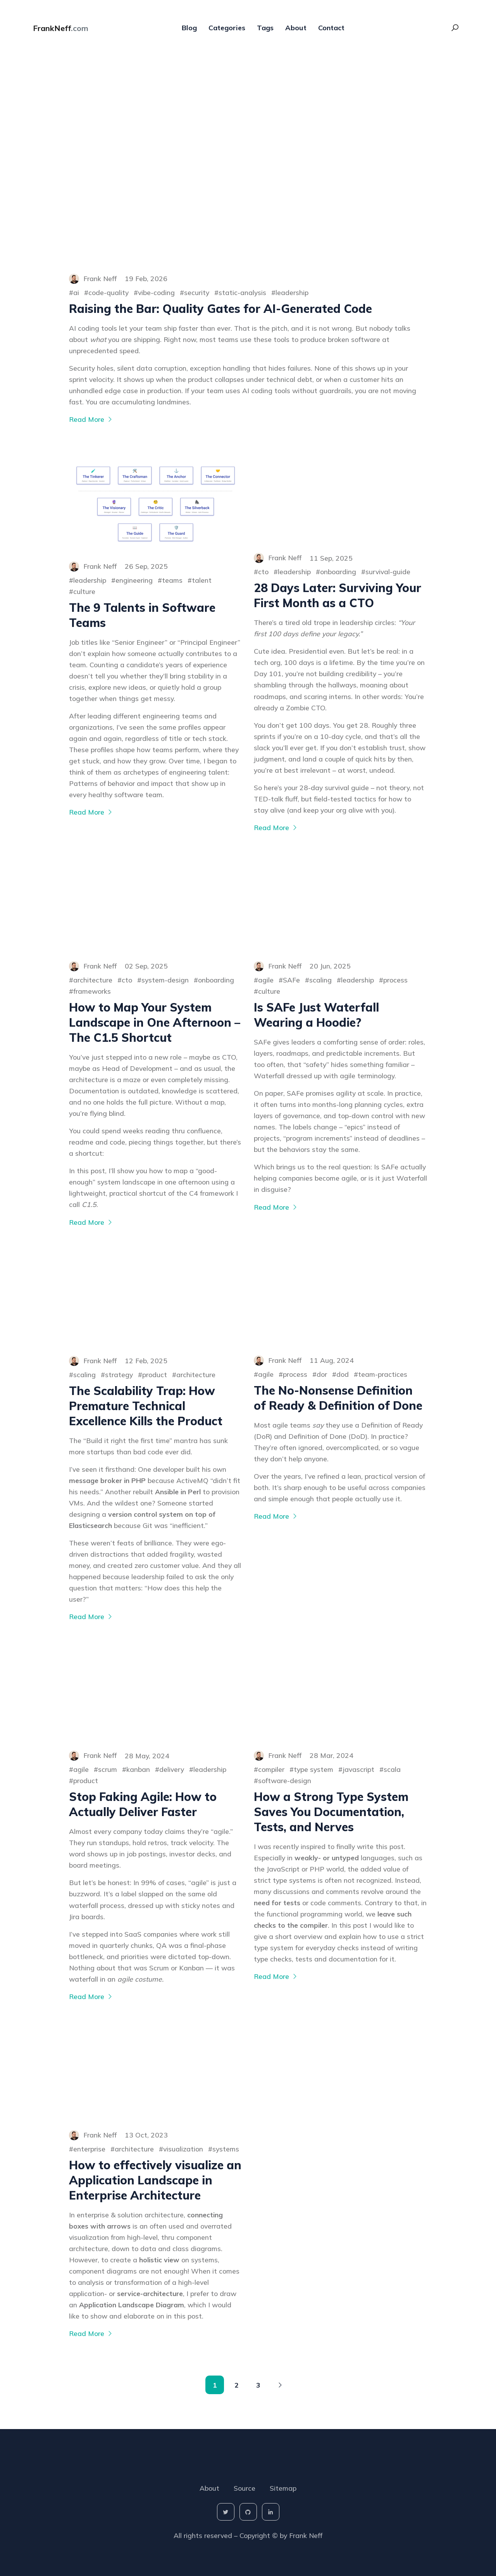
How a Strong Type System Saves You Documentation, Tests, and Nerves (331, 1811)
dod (342, 1374)
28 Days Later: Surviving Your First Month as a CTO (337, 595)
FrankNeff (60, 31)
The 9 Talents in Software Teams (142, 615)
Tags (265, 30)
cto (263, 571)
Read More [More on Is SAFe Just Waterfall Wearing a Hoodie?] (276, 1207)
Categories (226, 30)
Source (244, 2488)
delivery (171, 1769)
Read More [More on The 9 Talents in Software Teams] (91, 812)
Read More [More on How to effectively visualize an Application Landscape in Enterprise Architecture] (91, 2333)
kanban (138, 1769)
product (154, 1374)
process (395, 979)
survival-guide (387, 571)
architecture (92, 979)
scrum (107, 1769)
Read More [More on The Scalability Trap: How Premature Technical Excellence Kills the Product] (91, 1616)
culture (84, 591)
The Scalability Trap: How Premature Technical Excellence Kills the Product (145, 1405)
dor (322, 1374)
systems (225, 2148)
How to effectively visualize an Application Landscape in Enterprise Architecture (155, 2180)
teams (172, 580)
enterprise (89, 2148)
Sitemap (283, 2488)
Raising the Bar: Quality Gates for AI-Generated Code (220, 308)
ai (76, 292)
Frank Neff (305, 2535)
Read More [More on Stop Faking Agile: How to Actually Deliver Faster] (91, 1996)
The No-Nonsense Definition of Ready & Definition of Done (338, 1398)
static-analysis (242, 292)
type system (313, 1769)
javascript (358, 1769)
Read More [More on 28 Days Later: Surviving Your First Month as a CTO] (276, 827)
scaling (320, 979)
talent (202, 580)
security (196, 292)
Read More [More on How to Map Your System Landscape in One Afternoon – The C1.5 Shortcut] (91, 1222)
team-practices (382, 1374)
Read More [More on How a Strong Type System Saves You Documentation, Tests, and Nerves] (276, 1976)
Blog (189, 30)
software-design (284, 1780)
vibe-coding (156, 292)
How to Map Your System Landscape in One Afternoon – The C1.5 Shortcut (154, 1022)
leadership (292, 292)
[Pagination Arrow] (279, 2385)
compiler (271, 1769)
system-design (165, 979)
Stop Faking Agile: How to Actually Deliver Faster (143, 1804)
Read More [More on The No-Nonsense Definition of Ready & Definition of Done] (276, 1516)
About (296, 30)
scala (392, 1769)
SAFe (291, 979)
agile (266, 979)
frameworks (92, 991)
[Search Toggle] (455, 31)
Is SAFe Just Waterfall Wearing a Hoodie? (316, 1015)
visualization (183, 2148)
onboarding (338, 571)
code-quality (108, 292)
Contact (331, 30)
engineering (134, 580)
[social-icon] (225, 2512)
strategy (119, 1374)
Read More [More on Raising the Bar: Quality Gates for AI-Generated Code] (91, 419)
